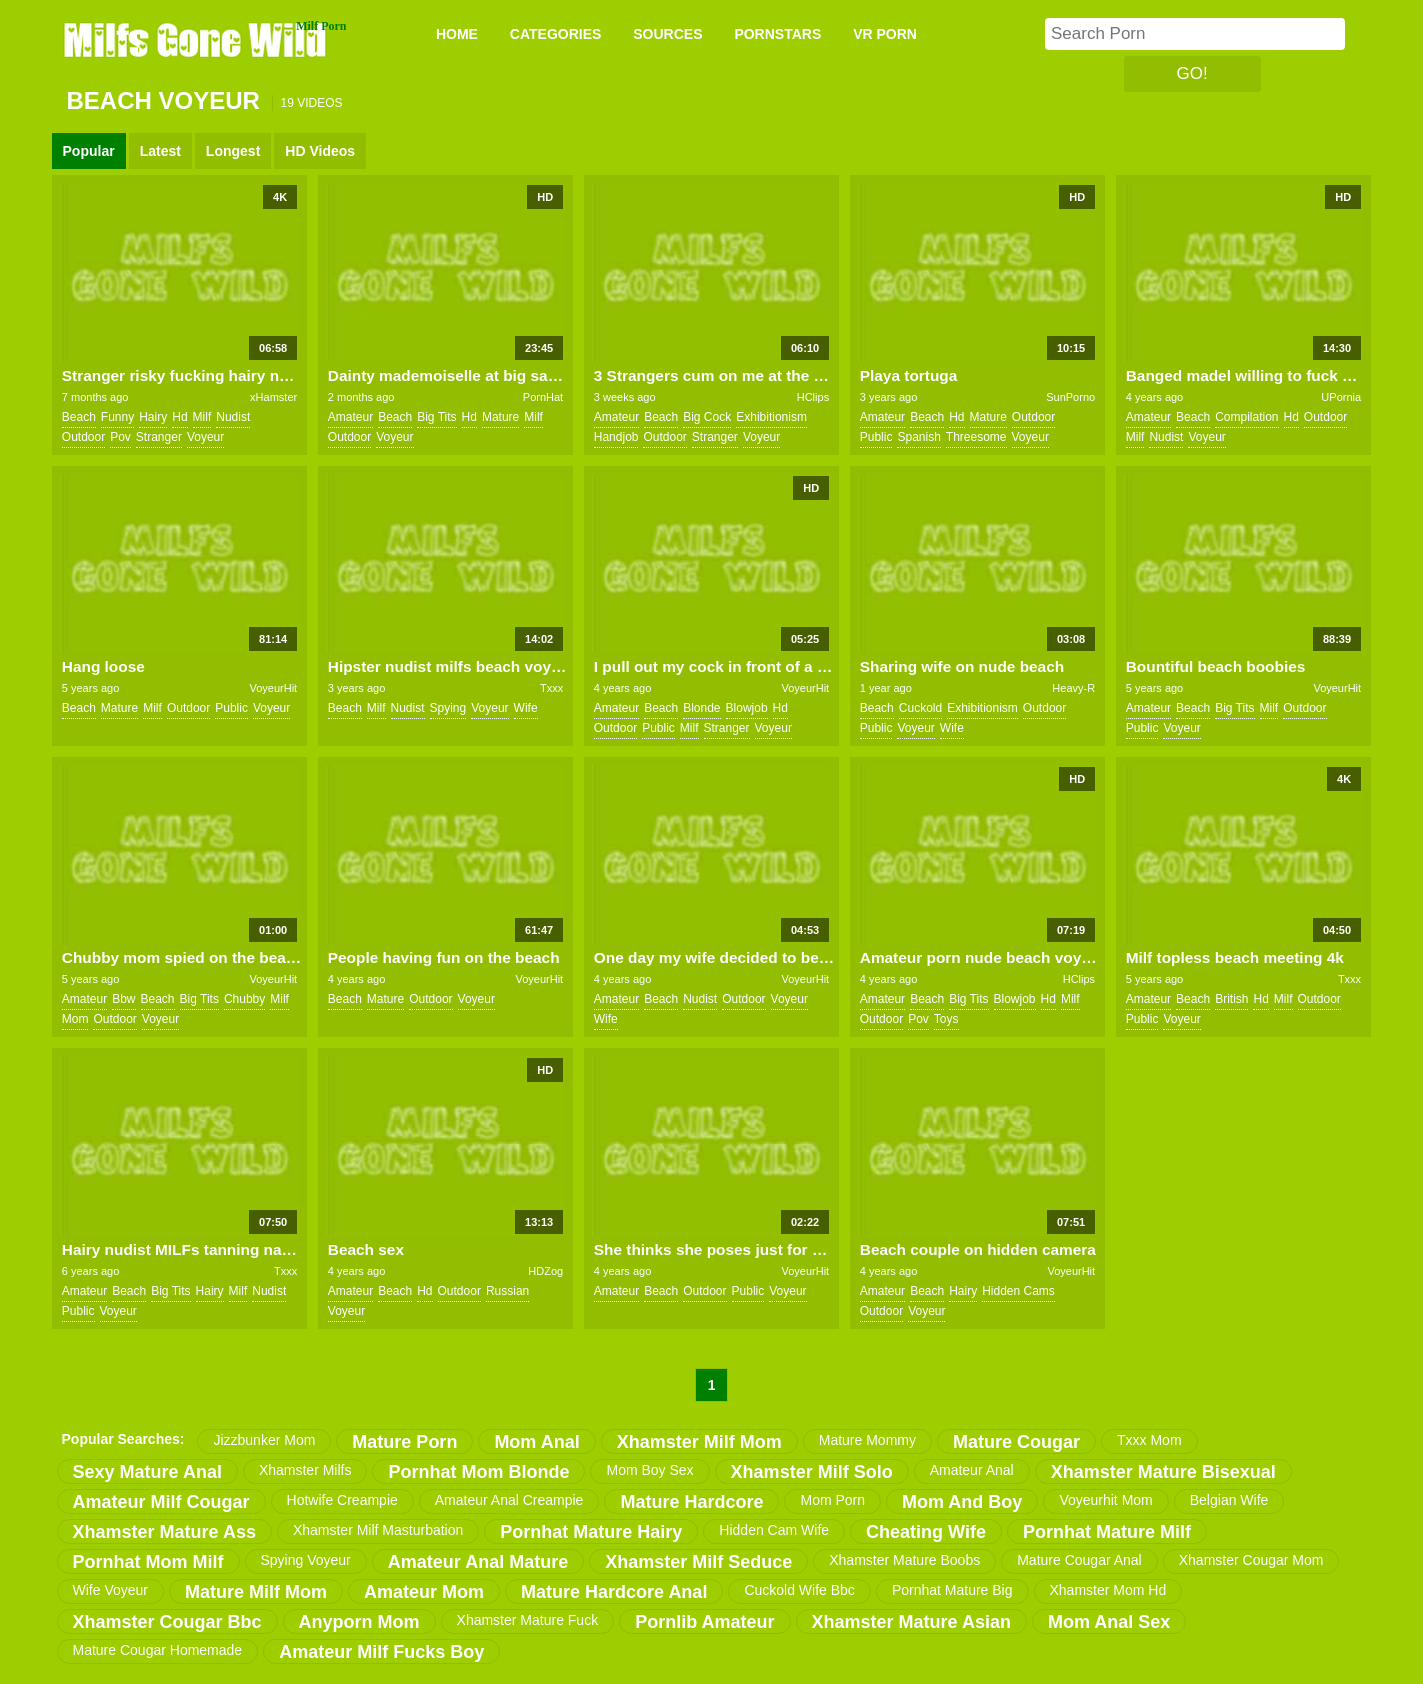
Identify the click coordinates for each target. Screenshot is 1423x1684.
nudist (233, 417)
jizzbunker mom (264, 1440)
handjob (616, 437)
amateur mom (424, 1592)
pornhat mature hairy (591, 1532)
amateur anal (972, 1470)
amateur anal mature (478, 1562)
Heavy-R (1073, 688)
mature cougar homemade (158, 1650)
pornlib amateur (704, 1622)
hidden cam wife (774, 1530)
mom (75, 1019)
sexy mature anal (147, 1472)
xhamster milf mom (699, 1442)
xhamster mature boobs (904, 1560)
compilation (1246, 417)
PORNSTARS (777, 34)
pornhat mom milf (148, 1562)
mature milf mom (256, 1592)
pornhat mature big (952, 1590)
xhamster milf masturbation (378, 1530)
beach (79, 417)
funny (117, 417)
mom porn (832, 1500)
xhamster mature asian (911, 1622)
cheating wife (926, 1532)
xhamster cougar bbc (167, 1622)
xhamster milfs (305, 1470)
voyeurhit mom (1105, 1500)
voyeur (205, 437)
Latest (160, 151)
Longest (233, 151)
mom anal (536, 1442)
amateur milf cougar (161, 1502)
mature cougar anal (1079, 1560)
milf (202, 417)
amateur (350, 417)
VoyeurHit (273, 688)
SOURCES (667, 34)
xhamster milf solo (812, 1472)
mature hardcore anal (614, 1592)
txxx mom (1149, 1440)
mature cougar (1016, 1442)
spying (448, 708)
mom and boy (962, 1502)
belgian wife (1229, 1500)
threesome (976, 437)
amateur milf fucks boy (381, 1652)
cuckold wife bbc (799, 1590)
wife (526, 708)
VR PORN (885, 34)
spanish (918, 437)
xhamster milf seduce (698, 1562)
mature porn (404, 1442)
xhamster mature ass (164, 1532)
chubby (244, 999)
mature (500, 417)
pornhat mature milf (1107, 1532)
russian (507, 1291)
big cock (707, 417)
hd (179, 417)
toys (946, 1019)
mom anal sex (1109, 1622)
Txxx (551, 688)
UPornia (1341, 397)
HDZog (545, 1271)
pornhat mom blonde (478, 1472)
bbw (123, 999)
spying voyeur (306, 1560)
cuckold (920, 708)
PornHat (543, 397)
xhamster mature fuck (528, 1620)
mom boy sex (649, 1470)
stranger (159, 437)
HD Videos (320, 151)
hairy (153, 417)
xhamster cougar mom (1251, 1560)
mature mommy (867, 1440)
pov (120, 437)
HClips (813, 397)
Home (457, 34)
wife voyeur (110, 1590)
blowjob (747, 708)
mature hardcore (691, 1502)
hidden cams (1018, 1291)
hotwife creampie (342, 1500)
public (876, 437)
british (1231, 999)
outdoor (83, 437)
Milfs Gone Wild (197, 39)
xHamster (273, 397)
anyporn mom (359, 1622)
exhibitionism (771, 417)
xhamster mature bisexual (1163, 1472)
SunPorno (1070, 397)
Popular (89, 151)
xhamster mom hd (1108, 1590)
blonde (701, 708)
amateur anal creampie (509, 1500)
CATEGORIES (556, 34)
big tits (436, 417)
